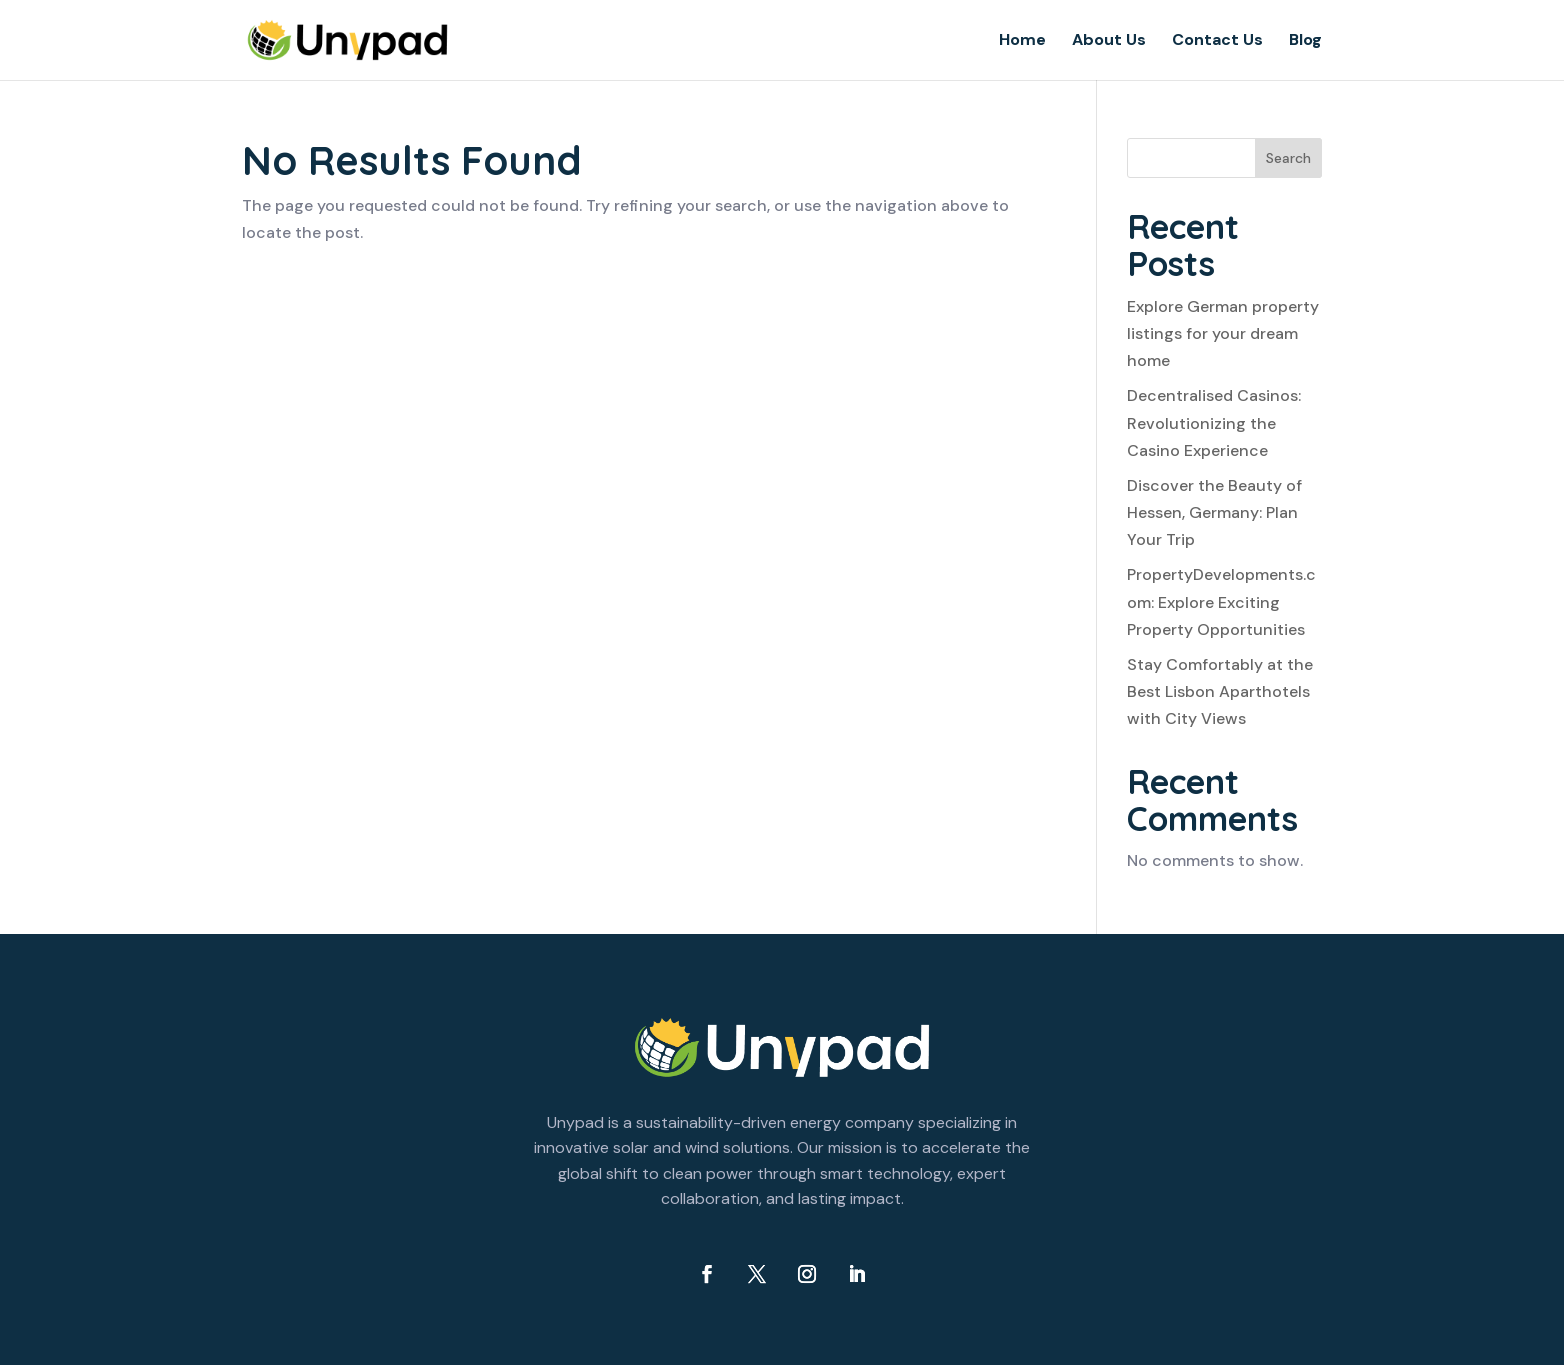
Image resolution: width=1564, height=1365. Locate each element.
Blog (1305, 41)
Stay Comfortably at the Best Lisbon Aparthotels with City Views (1220, 691)
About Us (1109, 41)
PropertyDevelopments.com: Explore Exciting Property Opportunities (1221, 601)
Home (1022, 41)
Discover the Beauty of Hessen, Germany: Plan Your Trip (1214, 512)
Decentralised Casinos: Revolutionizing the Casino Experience (1214, 422)
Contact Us (1217, 41)
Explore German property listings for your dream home (1223, 333)
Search (1288, 158)
